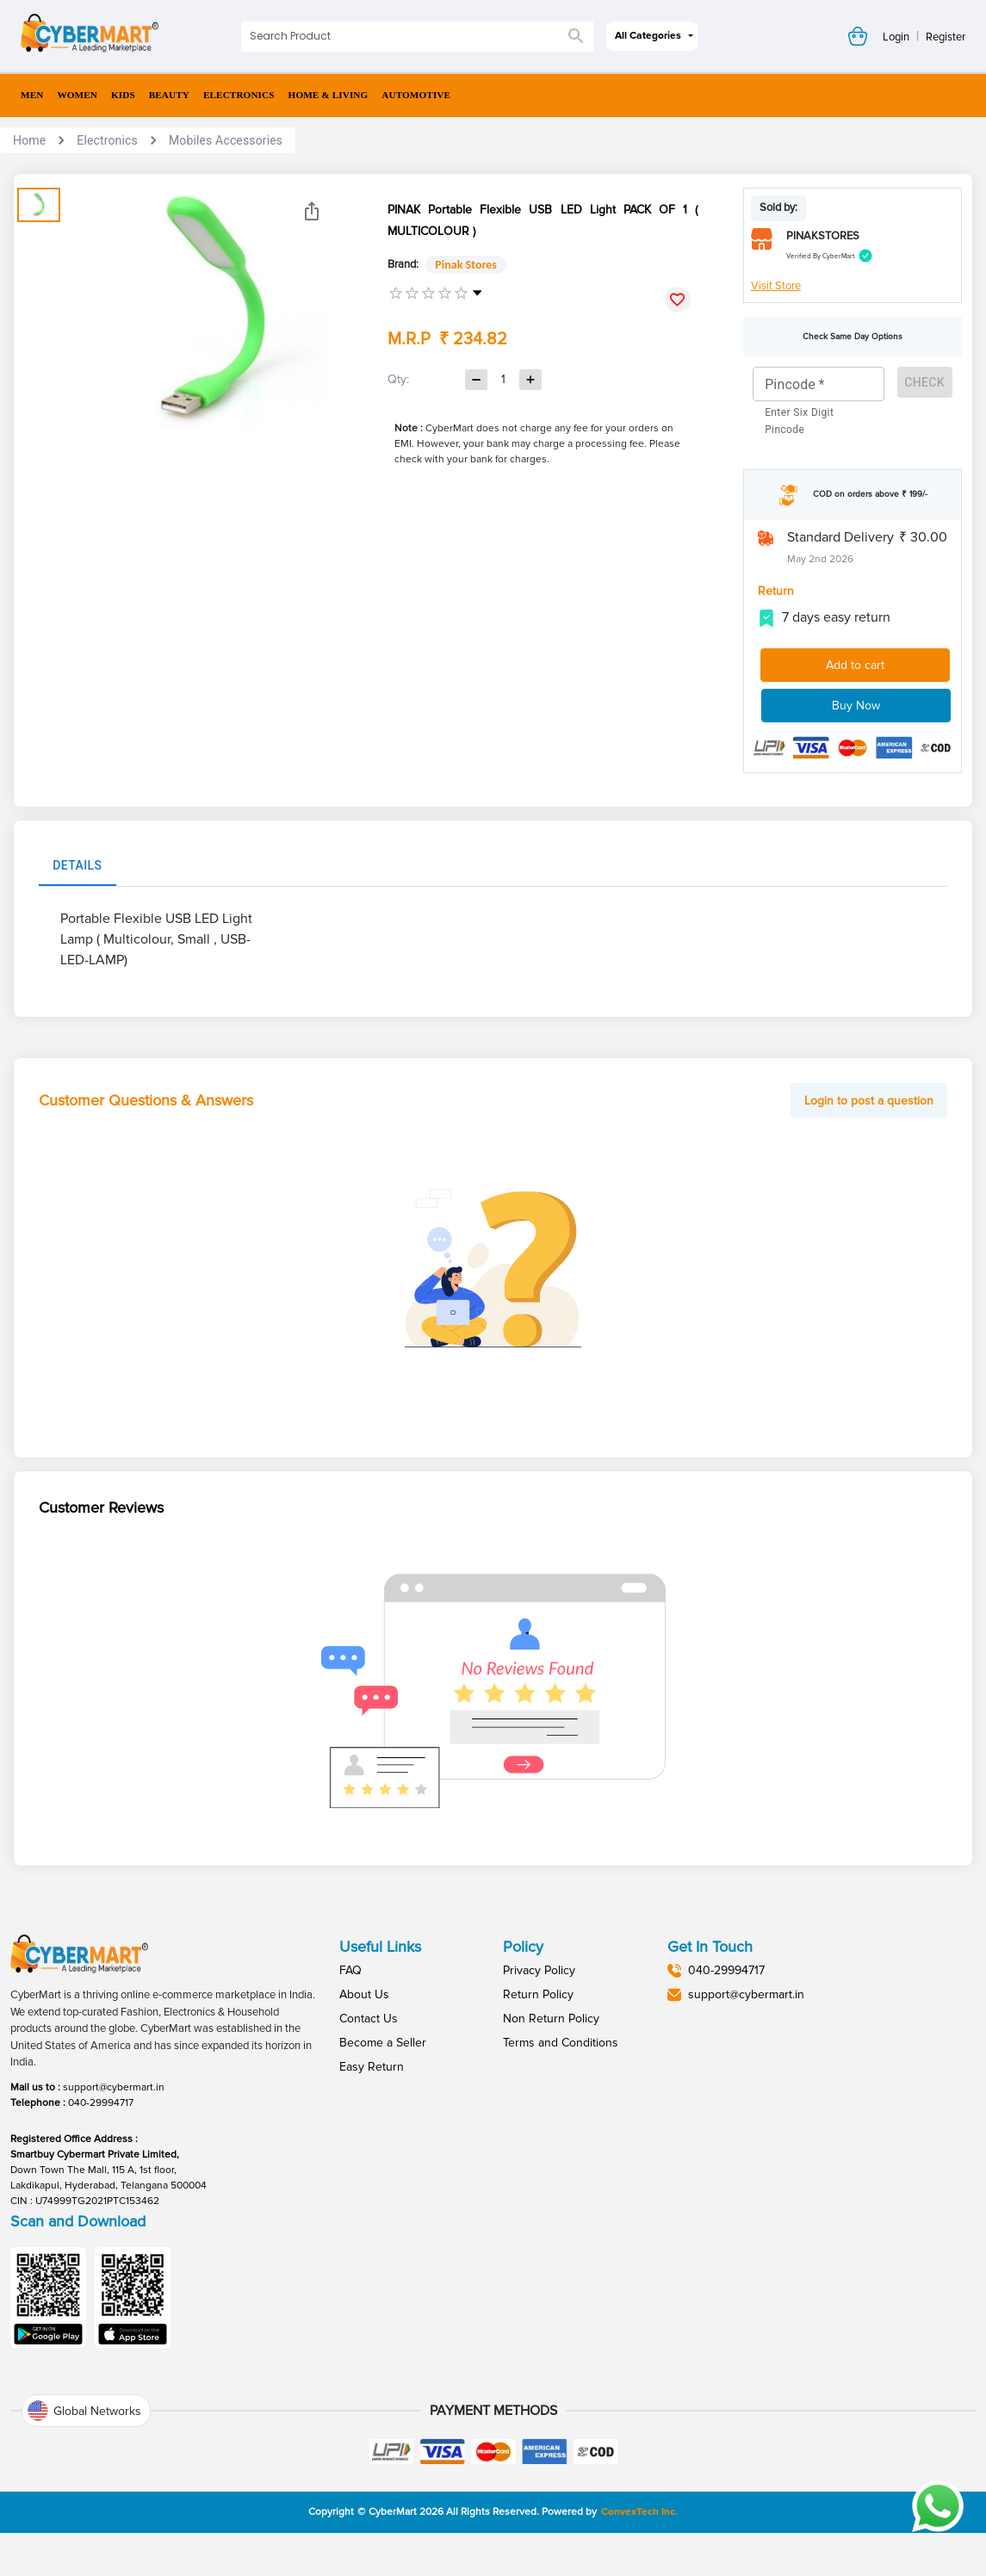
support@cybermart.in (113, 2087)
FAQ (350, 1970)
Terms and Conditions (560, 2042)
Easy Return (371, 2066)
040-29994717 (100, 2102)
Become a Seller (382, 2042)
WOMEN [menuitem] (77, 95)
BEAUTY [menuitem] (169, 95)
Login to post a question (868, 1100)
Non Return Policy (551, 2018)
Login (896, 37)
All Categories (648, 35)
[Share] (311, 211)
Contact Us (368, 2018)
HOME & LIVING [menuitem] (328, 95)
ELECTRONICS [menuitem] (239, 95)
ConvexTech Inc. (639, 2511)
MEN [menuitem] (32, 95)
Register (945, 37)
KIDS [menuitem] (123, 95)
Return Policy (538, 1994)
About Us (364, 1994)
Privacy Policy (539, 1970)
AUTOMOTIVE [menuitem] (415, 95)
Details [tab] (77, 865)
